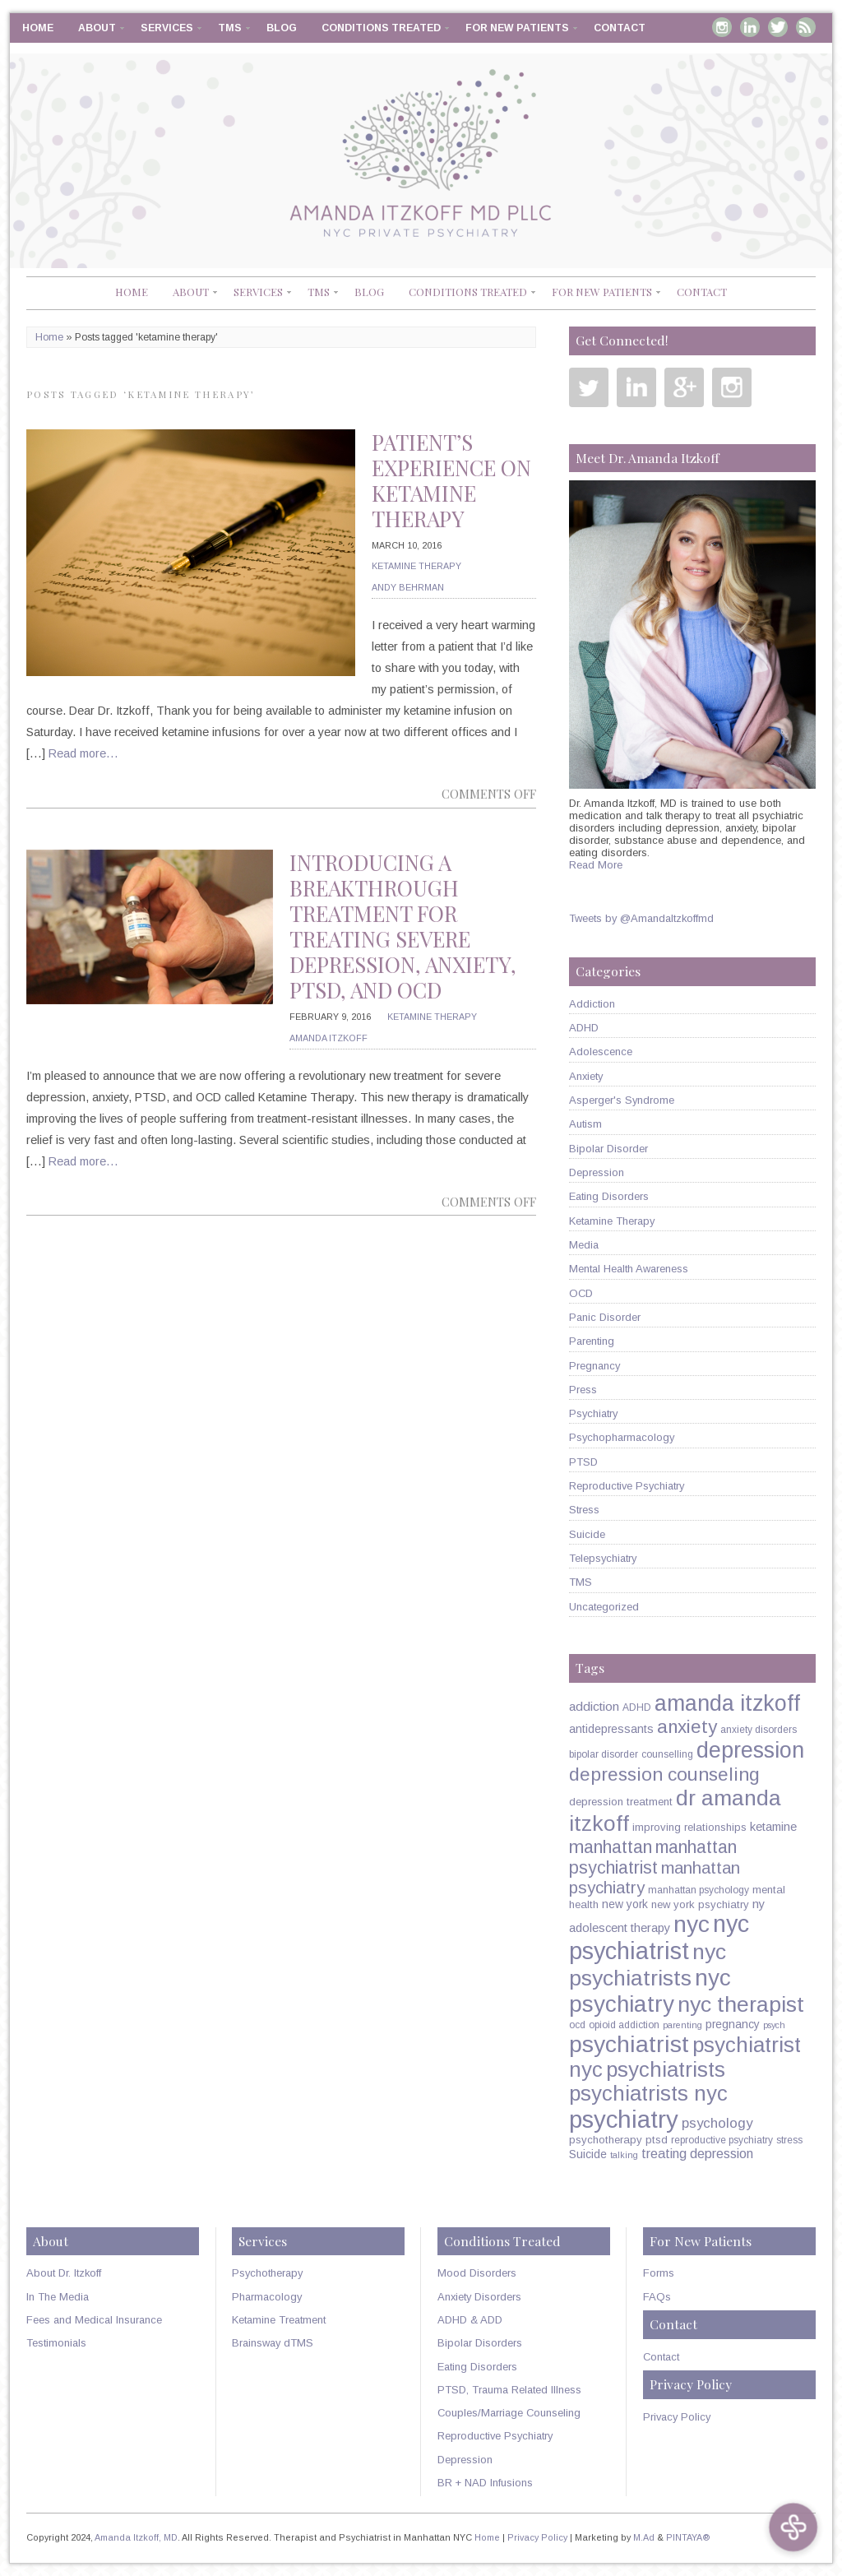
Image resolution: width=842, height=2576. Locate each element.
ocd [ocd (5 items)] (577, 2025)
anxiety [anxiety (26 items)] (687, 1727)
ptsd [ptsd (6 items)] (656, 2140)
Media (584, 1245)
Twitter (778, 27)
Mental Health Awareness (628, 1269)
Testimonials (56, 2343)
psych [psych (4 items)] (774, 2025)
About (97, 28)
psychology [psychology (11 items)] (717, 2123)
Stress (584, 1509)
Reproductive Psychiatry (626, 1486)
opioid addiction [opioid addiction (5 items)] (624, 2025)
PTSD (583, 1462)
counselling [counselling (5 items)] (667, 1754)
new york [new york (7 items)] (625, 1904)
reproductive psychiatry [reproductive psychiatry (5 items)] (722, 2140)
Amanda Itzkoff (328, 1038)
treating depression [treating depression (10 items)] (697, 2153)
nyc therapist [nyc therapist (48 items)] (741, 2004)
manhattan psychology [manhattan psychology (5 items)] (698, 1890)
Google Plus (684, 387)
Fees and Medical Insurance (94, 2320)
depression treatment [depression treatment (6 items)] (621, 1801)
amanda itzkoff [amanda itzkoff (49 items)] (727, 1703)
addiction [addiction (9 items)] (594, 1706)
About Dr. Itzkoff (63, 2273)
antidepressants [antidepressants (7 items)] (611, 1728)
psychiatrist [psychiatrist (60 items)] (629, 2044)
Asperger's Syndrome (621, 1100)
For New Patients (517, 28)
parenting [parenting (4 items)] (682, 2025)
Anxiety (586, 1076)
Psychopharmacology (621, 1437)
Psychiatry (593, 1413)
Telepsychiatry (602, 1558)
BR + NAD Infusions (485, 2482)
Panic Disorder (605, 1317)
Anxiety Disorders (479, 2297)
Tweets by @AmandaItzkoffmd (641, 918)
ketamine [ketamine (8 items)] (773, 1826)
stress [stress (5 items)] (789, 2140)
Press (583, 1389)
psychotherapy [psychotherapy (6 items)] (605, 2140)
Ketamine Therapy (416, 566)
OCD (581, 1293)
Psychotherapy (267, 2273)
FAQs (657, 2297)
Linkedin (750, 27)
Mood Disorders (476, 2273)
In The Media (57, 2297)
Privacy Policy (676, 2417)
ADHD (584, 1028)
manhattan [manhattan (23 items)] (610, 1847)
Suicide (587, 1534)
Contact (619, 28)
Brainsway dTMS (272, 2343)
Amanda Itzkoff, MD (136, 2537)
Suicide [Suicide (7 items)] (588, 2154)
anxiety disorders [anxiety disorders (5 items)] (758, 1729)
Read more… (83, 753)
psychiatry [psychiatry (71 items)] (623, 2119)
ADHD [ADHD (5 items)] (636, 1707)
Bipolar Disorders (479, 2343)
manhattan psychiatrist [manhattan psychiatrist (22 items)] (653, 1857)
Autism (585, 1124)
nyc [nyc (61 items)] (691, 1924)
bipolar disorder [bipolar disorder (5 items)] (603, 1754)
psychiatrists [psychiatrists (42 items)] (665, 2069)
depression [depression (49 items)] (750, 1750)
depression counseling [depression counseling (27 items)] (664, 1774)
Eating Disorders (609, 1196)
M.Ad (644, 2537)
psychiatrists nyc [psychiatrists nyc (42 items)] (648, 2093)
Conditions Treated (381, 28)
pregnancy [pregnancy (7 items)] (733, 2024)
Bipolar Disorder (608, 1148)
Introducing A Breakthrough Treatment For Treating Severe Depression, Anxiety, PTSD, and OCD (402, 926)
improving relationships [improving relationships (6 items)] (689, 1827)
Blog (281, 28)
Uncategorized (604, 1607)
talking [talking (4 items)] (624, 2155)
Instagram (722, 27)
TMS (230, 28)
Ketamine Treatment (279, 2320)
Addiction (592, 1004)
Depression (596, 1172)
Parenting (591, 1341)
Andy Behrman (408, 587)
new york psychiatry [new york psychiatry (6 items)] (700, 1904)
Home (37, 28)
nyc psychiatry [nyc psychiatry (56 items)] (650, 1991)
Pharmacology (267, 2297)
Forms (658, 2273)
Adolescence (600, 1051)
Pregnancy (594, 1366)
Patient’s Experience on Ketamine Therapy (451, 480)
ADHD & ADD (469, 2320)
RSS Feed (806, 27)
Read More (595, 865)
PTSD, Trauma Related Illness (509, 2390)
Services (167, 28)
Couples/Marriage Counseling (509, 2413)
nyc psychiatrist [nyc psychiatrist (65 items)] (659, 1937)
